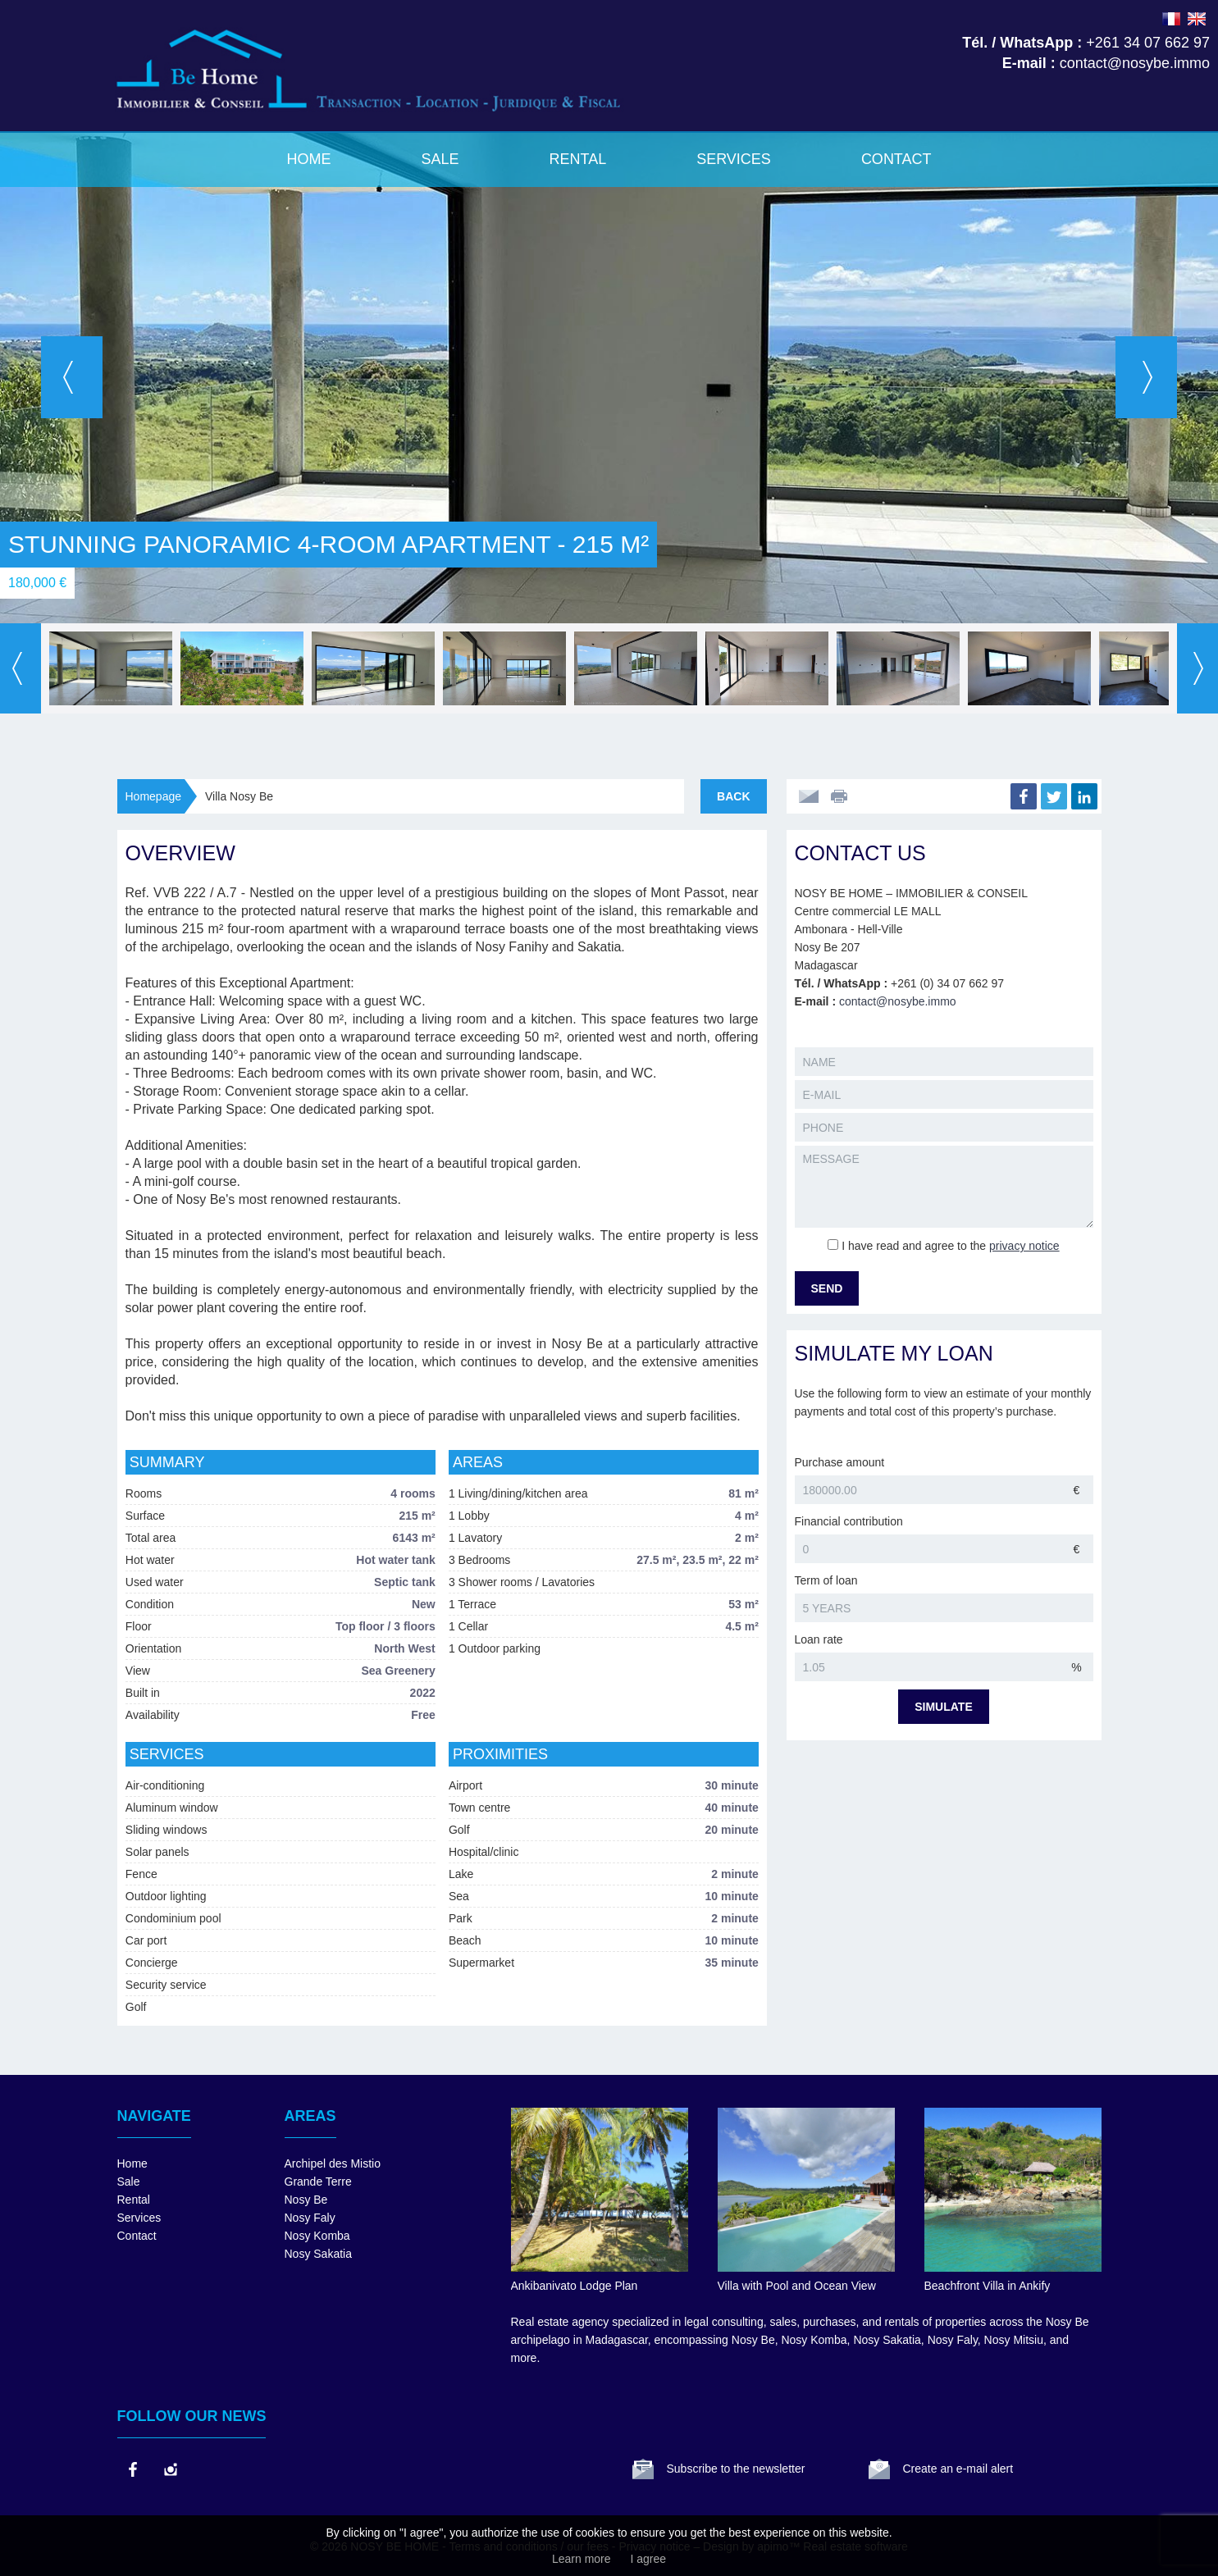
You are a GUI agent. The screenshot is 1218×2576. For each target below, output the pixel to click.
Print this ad (841, 796)
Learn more (581, 2558)
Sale (439, 159)
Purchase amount (840, 1462)
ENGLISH (1197, 19)
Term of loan (826, 1580)
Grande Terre (318, 2181)
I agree (648, 2558)
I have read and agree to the (950, 1245)
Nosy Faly (310, 2217)
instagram (170, 2469)
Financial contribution (849, 1521)
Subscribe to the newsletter (736, 2468)
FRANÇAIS (1171, 19)
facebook (132, 2469)
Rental (577, 159)
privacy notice (1024, 1245)
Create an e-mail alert (958, 2468)
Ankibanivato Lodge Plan (574, 2285)
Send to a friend (809, 796)
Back (733, 796)
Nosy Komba (317, 2235)
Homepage (153, 796)
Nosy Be (306, 2199)
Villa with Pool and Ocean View (797, 2285)
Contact (896, 159)
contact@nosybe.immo (897, 1001)
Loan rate (819, 1639)
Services (733, 159)
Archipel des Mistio (333, 2163)
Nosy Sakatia (318, 2253)
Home (308, 159)
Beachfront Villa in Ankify (987, 2285)
